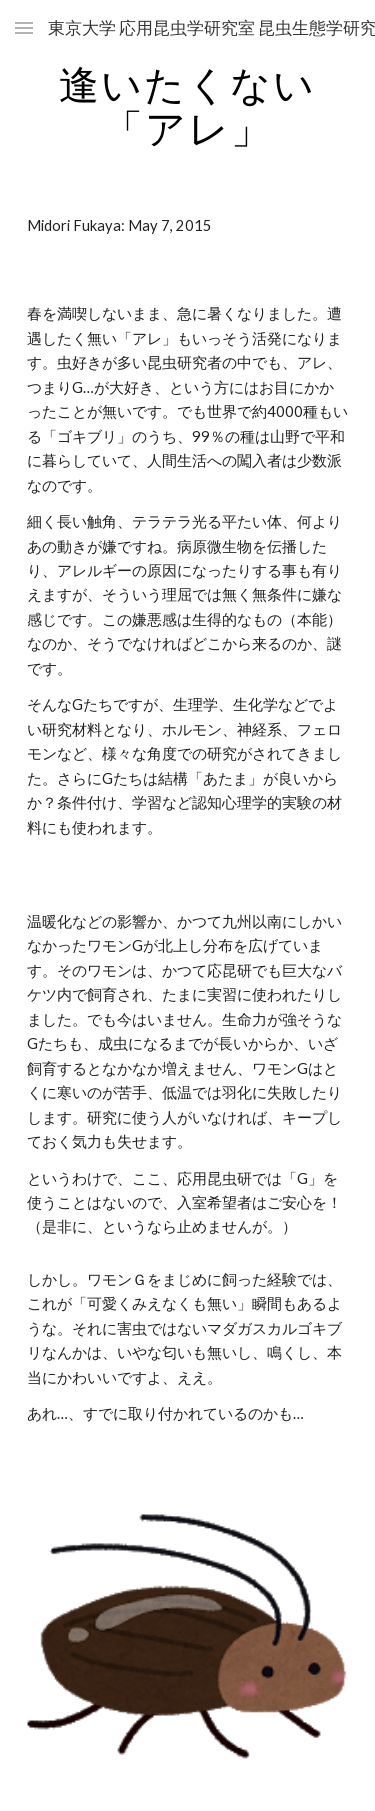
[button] (24, 27)
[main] (188, 106)
